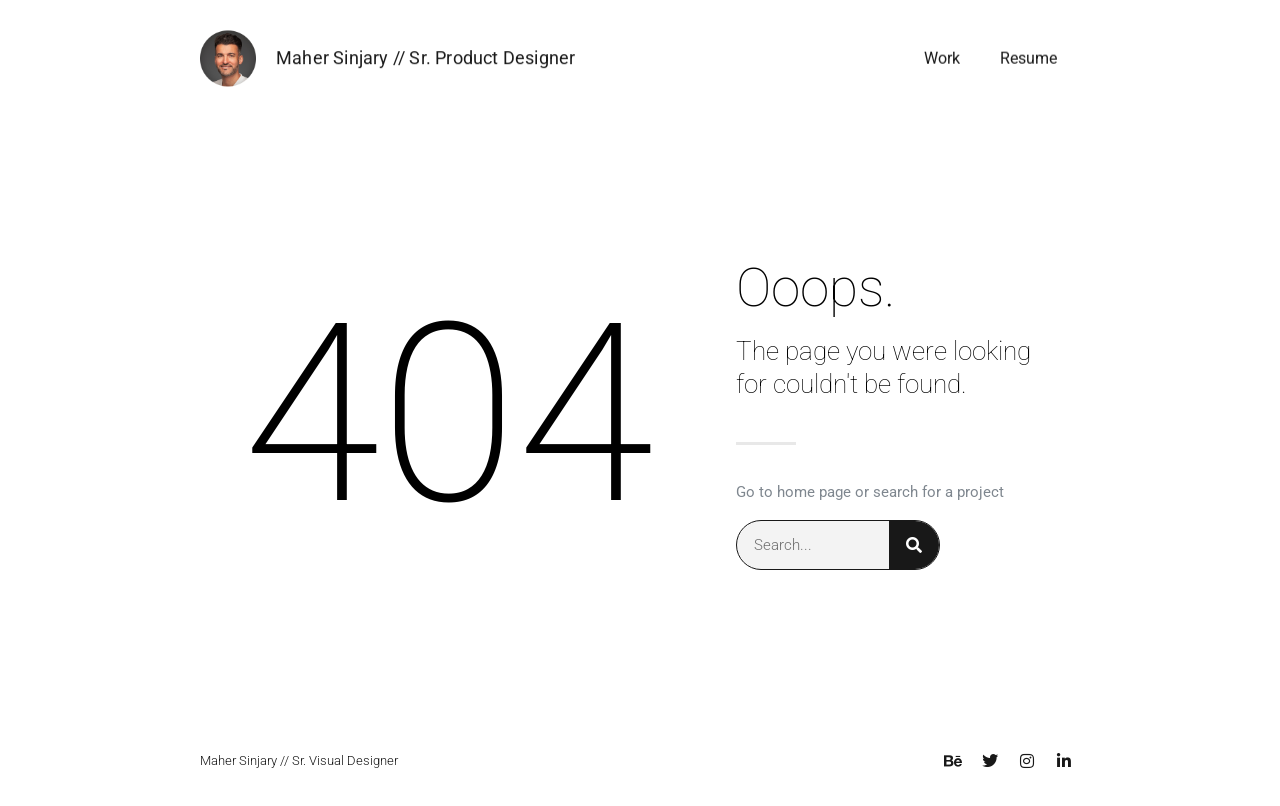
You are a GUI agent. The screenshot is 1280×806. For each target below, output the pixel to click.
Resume (1028, 59)
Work (942, 59)
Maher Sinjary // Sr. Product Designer (425, 58)
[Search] (914, 545)
